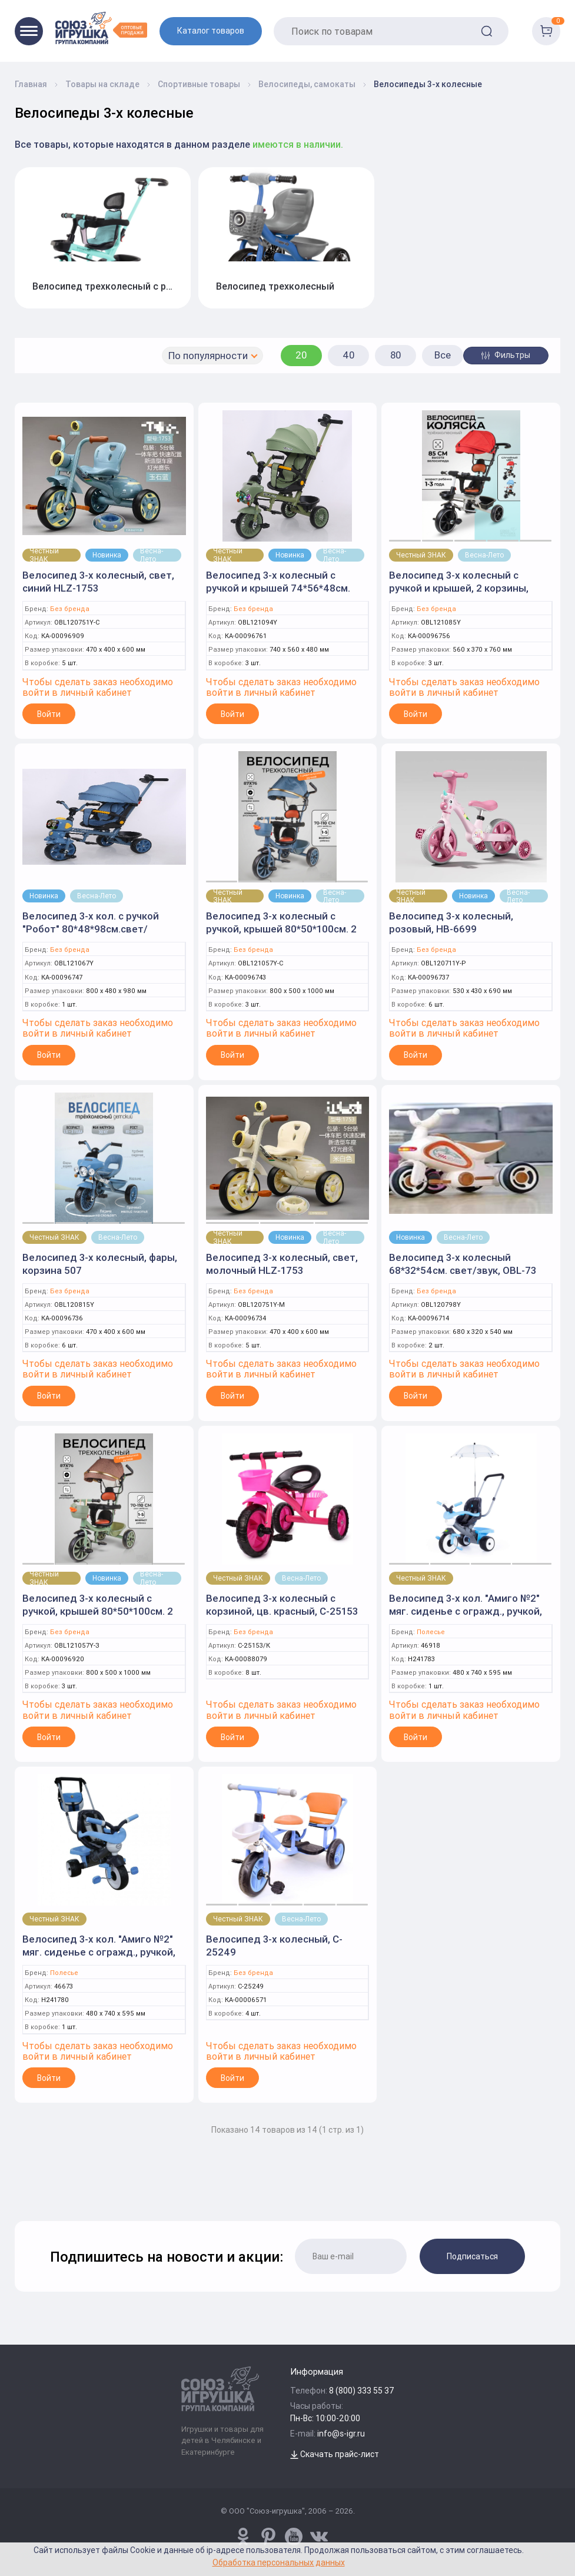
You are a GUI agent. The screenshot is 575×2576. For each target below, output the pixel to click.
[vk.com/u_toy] (319, 2536)
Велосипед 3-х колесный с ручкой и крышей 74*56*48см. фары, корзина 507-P (278, 588)
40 (349, 354)
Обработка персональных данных (278, 2562)
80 (395, 354)
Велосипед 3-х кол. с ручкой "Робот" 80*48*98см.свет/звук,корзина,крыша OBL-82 (90, 928)
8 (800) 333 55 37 (361, 2390)
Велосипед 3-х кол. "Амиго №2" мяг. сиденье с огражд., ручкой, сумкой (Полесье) (98, 1952)
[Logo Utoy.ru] (101, 28)
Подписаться (472, 2256)
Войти (49, 714)
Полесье (431, 1632)
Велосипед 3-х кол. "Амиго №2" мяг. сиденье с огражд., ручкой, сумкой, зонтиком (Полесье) (465, 1611)
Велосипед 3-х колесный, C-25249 (274, 1945)
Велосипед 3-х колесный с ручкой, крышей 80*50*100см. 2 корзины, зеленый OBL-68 (97, 1611)
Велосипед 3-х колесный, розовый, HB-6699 (451, 922)
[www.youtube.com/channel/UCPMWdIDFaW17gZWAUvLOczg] (294, 2536)
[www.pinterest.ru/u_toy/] (243, 2536)
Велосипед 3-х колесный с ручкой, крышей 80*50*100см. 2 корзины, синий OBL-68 (281, 928)
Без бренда (69, 609)
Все (442, 354)
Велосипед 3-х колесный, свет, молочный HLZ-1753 (282, 1264)
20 (301, 354)
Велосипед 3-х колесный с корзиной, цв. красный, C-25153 (282, 1605)
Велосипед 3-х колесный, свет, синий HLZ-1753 (98, 582)
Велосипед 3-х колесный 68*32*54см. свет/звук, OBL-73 (462, 1264)
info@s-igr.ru (341, 2433)
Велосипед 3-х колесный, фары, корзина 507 (99, 1264)
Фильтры (505, 355)
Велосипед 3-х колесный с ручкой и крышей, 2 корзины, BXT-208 (459, 588)
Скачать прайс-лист (334, 2454)
